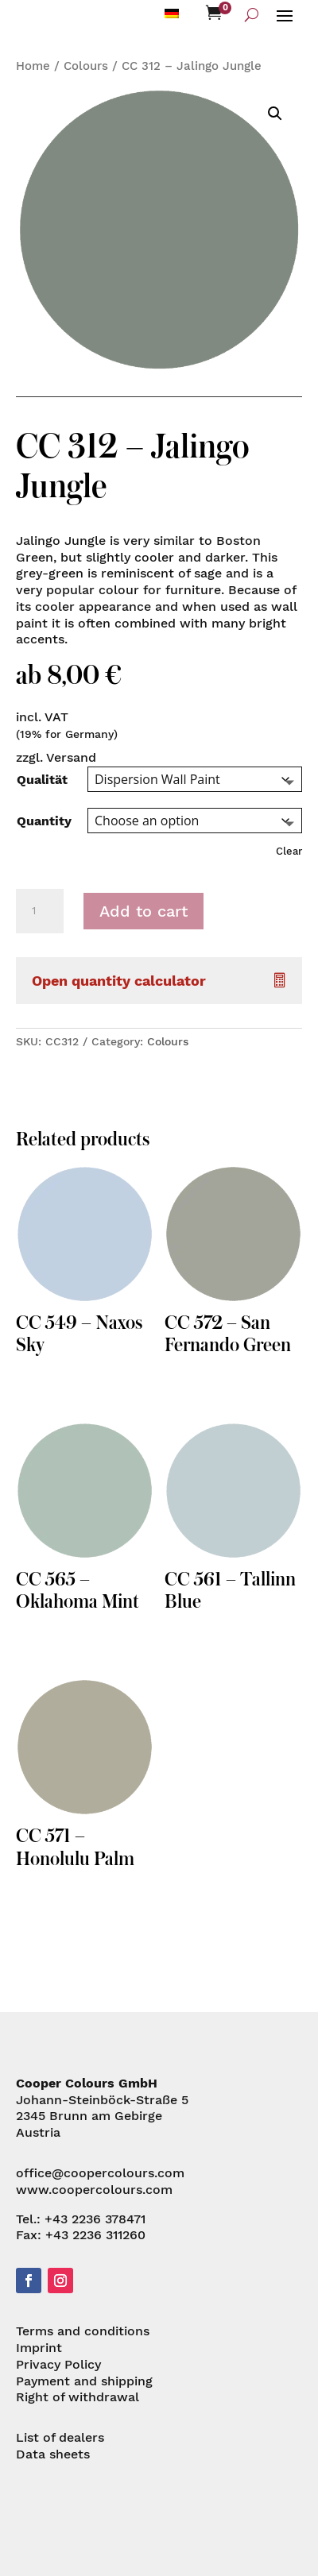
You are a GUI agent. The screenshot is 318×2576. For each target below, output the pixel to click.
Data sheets (53, 2454)
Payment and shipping (84, 2381)
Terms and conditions (82, 2330)
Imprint (39, 2347)
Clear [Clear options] (289, 851)
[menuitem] (172, 13)
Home (33, 66)
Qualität (42, 779)
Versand (71, 757)
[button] (275, 113)
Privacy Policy (58, 2364)
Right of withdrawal (77, 2396)
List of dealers (60, 2437)
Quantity (44, 820)
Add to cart (143, 911)
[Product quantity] (40, 911)
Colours (86, 66)
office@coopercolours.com (100, 2172)
